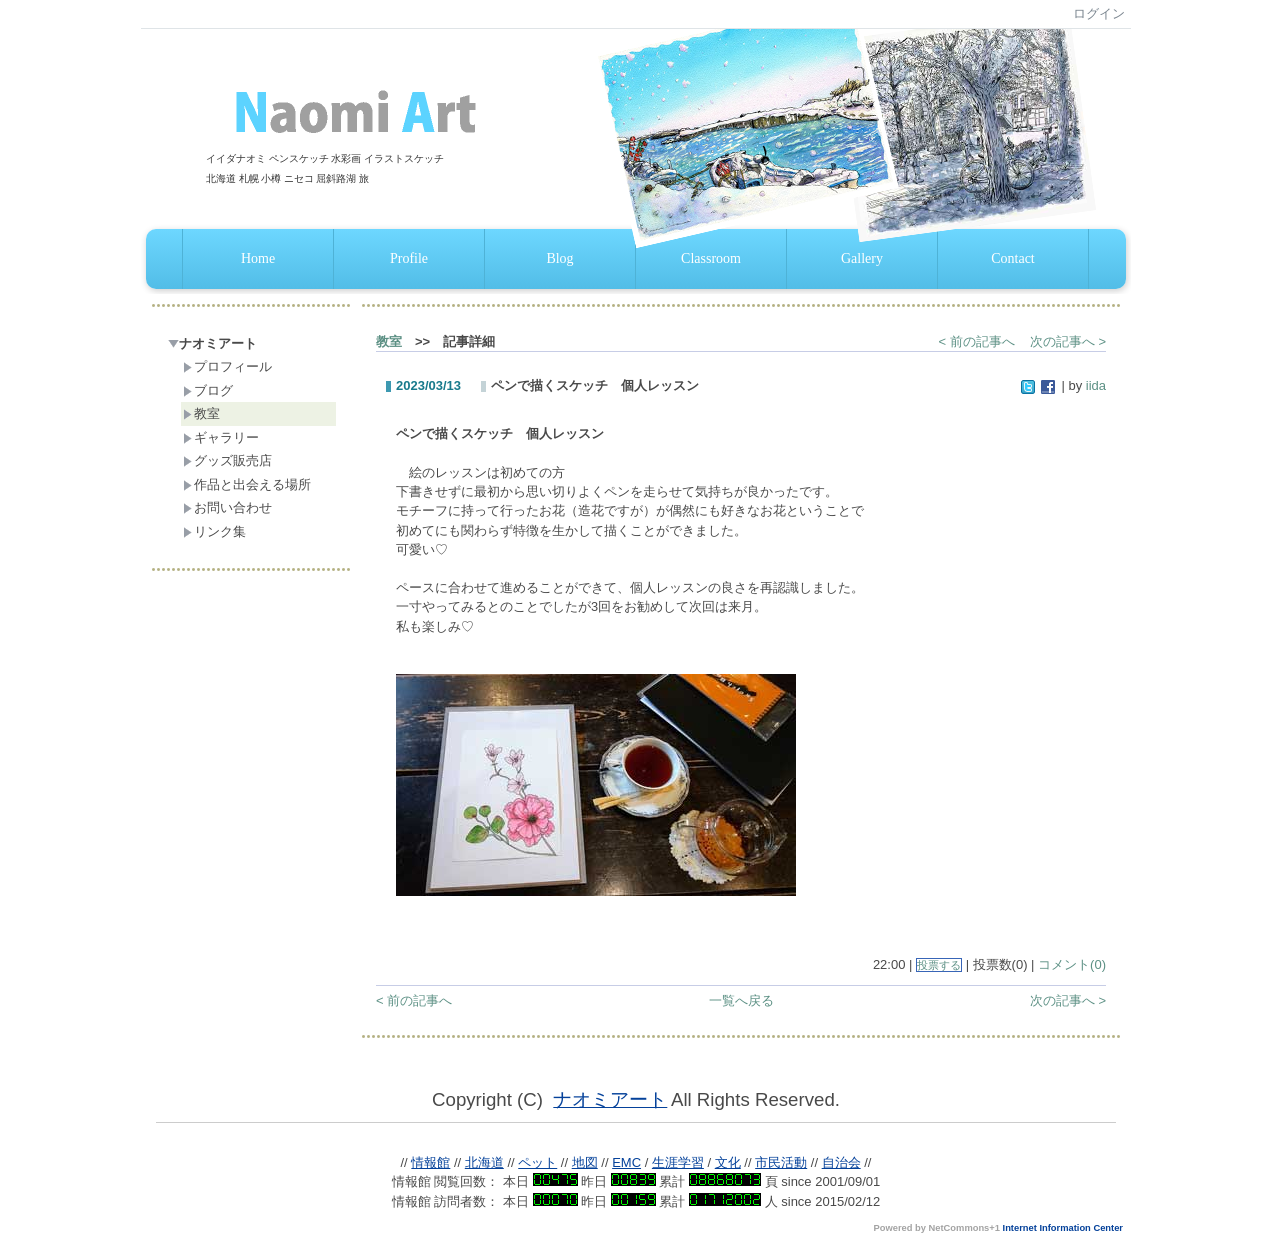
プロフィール (227, 366)
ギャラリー (221, 437)
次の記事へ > (1068, 341)
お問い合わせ (227, 507)
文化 (728, 1162)
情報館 (430, 1162)
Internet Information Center (1063, 1228)
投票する (939, 965)
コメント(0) (1072, 964)
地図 (585, 1162)
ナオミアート (212, 343)
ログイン (1099, 13)
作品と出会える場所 (247, 484)
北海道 (484, 1162)
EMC (626, 1162)
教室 (201, 413)
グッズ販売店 (227, 460)
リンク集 (214, 531)
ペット (537, 1162)
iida (1096, 385)
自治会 (841, 1162)
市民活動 (781, 1162)
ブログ (208, 390)
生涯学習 (678, 1162)
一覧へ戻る (741, 1000)
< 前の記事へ (977, 341)
